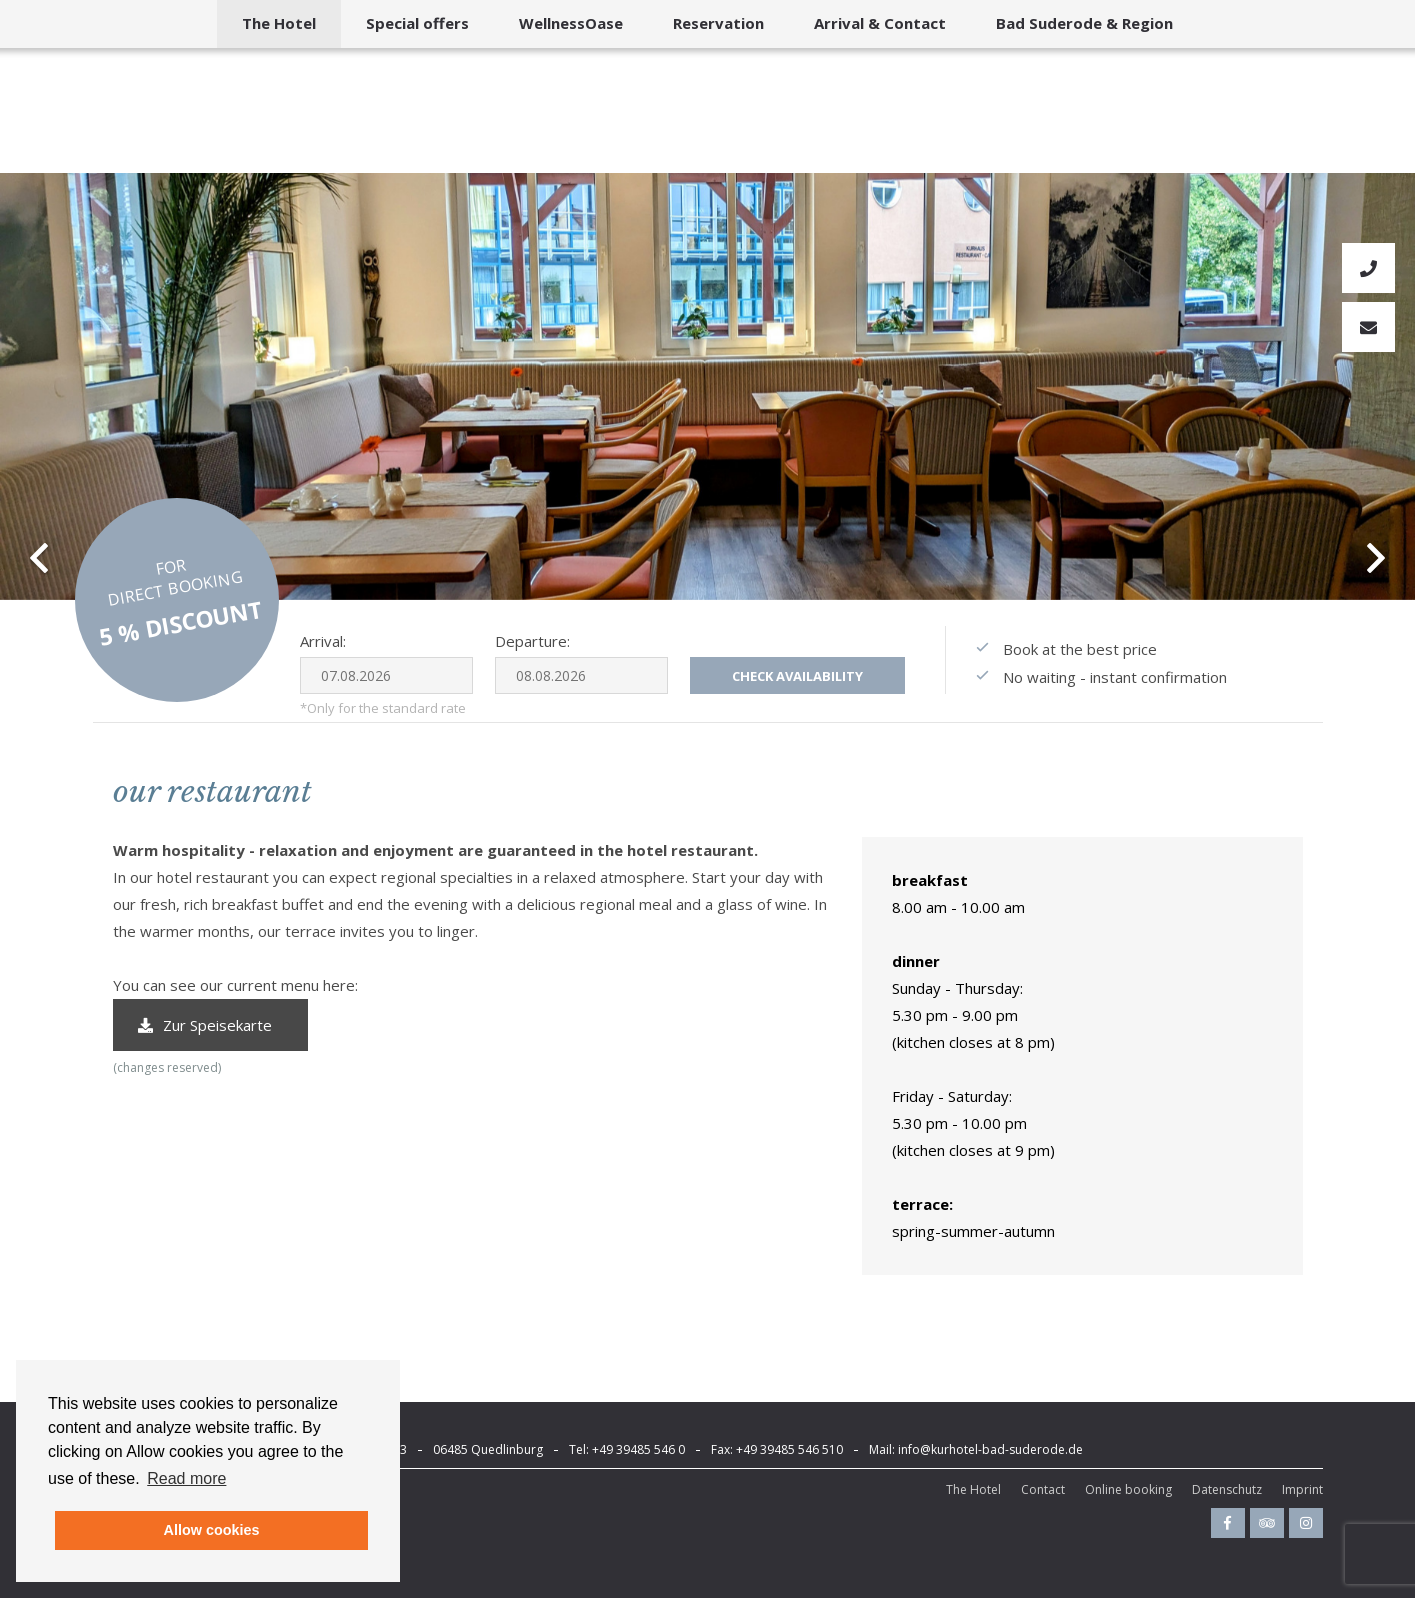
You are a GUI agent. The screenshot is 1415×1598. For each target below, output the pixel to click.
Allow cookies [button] (212, 1530)
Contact (1043, 1489)
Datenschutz (1227, 1489)
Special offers (417, 23)
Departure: (532, 641)
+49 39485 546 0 (638, 1449)
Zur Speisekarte (217, 1025)
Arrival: (323, 641)
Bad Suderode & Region (1084, 23)
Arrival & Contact (880, 23)
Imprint (1302, 1489)
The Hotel (279, 23)
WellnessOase (571, 23)
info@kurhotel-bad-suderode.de (990, 1449)
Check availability (797, 676)
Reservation (718, 23)
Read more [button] (186, 1478)
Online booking (1128, 1489)
